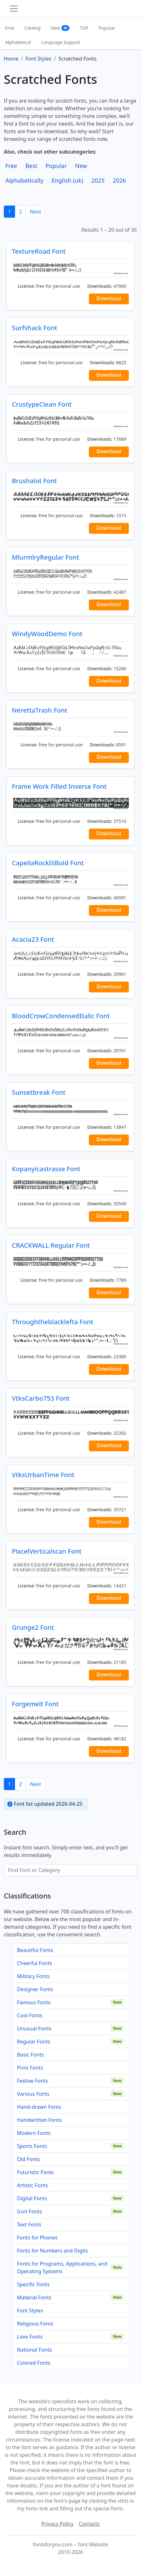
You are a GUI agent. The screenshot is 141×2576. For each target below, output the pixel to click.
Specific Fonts (33, 2284)
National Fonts (34, 2349)
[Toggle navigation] (14, 9)
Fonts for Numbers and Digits (52, 2250)
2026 (119, 180)
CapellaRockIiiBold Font (48, 863)
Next (35, 211)
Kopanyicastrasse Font (46, 1169)
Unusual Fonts (34, 2028)
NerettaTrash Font (39, 710)
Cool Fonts (29, 2015)
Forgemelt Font (35, 1704)
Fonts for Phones (37, 2237)
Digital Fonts (32, 2198)
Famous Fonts (34, 2002)
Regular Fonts (33, 2041)
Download (109, 298)
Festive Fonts (32, 2080)
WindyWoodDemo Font (47, 633)
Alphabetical (18, 42)
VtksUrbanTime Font (43, 1474)
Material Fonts (34, 2297)
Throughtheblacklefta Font (52, 1321)
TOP (84, 28)
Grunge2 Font (33, 1627)
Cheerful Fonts (34, 1963)
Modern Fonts (34, 2133)
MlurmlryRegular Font (45, 557)
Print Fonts (30, 2067)
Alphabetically (24, 180)
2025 (98, 180)
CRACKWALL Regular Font (51, 1245)
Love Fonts (30, 2336)
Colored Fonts (33, 2362)
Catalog (33, 28)
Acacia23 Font (33, 939)
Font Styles (30, 2310)
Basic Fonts (30, 2054)
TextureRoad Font (39, 251)
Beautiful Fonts (35, 1950)
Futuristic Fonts (35, 2172)
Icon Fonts (29, 2211)
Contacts (89, 2523)
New (60, 28)
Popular (106, 28)
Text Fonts (29, 2224)
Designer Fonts (35, 1989)
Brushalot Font (34, 480)
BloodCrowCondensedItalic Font (61, 1016)
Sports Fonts (32, 2146)
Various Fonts (33, 2093)
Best (31, 166)
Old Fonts (28, 2159)
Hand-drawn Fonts (39, 2106)
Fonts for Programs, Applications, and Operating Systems (62, 2267)
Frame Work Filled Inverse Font (59, 786)
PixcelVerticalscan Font (47, 1551)
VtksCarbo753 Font (41, 1398)
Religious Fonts (35, 2323)
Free (9, 28)
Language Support (60, 42)
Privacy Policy (57, 2523)
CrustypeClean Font (42, 404)
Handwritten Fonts (39, 2119)
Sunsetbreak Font (39, 1092)
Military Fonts (33, 1976)
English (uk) (67, 180)
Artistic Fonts (32, 2185)
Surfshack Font (34, 327)
